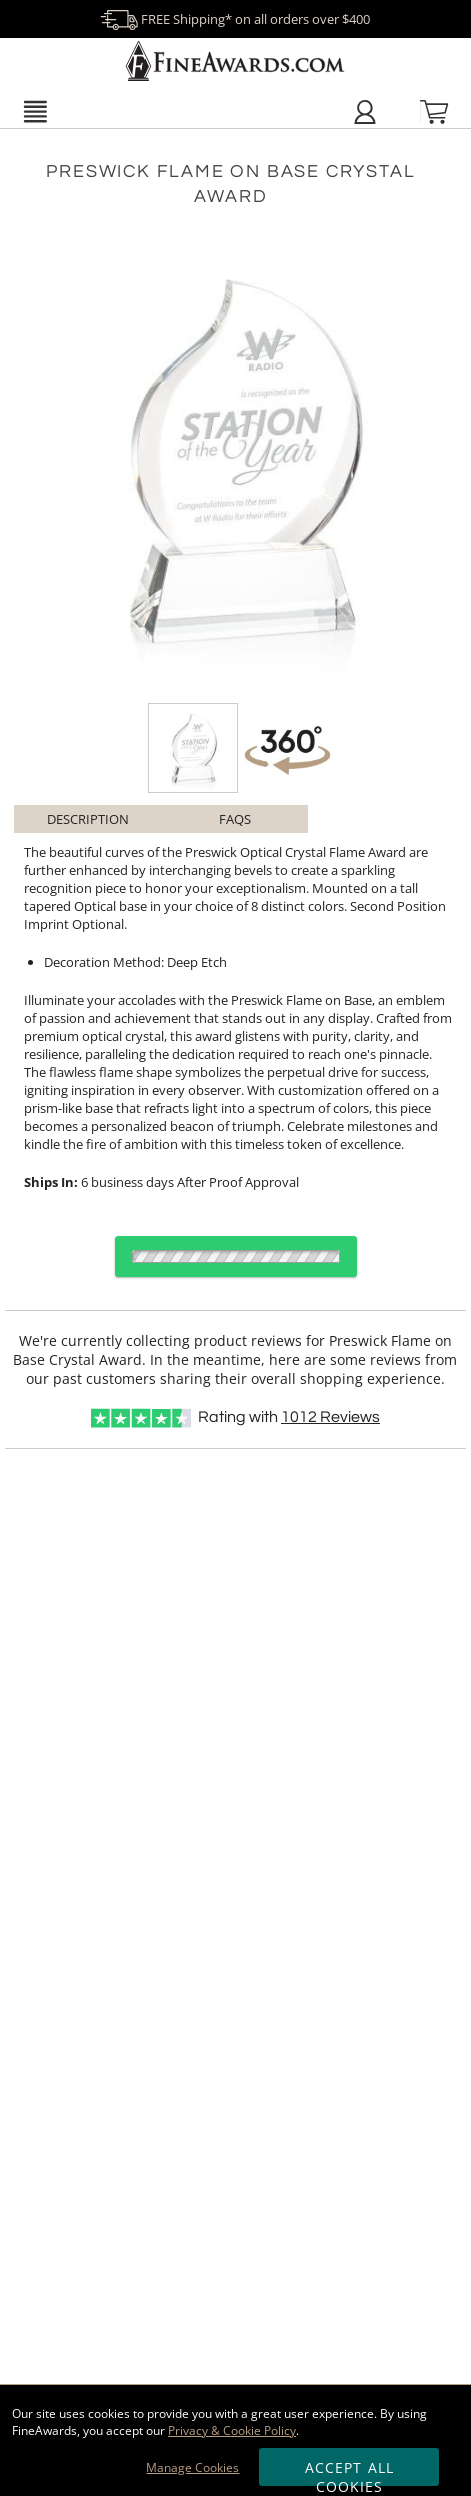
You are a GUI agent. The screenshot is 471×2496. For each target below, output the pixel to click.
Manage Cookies (192, 2467)
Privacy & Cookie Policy (232, 2430)
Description (88, 819)
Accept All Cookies (349, 2472)
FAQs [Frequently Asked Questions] (235, 819)
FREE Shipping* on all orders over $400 (235, 19)
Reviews (330, 1417)
